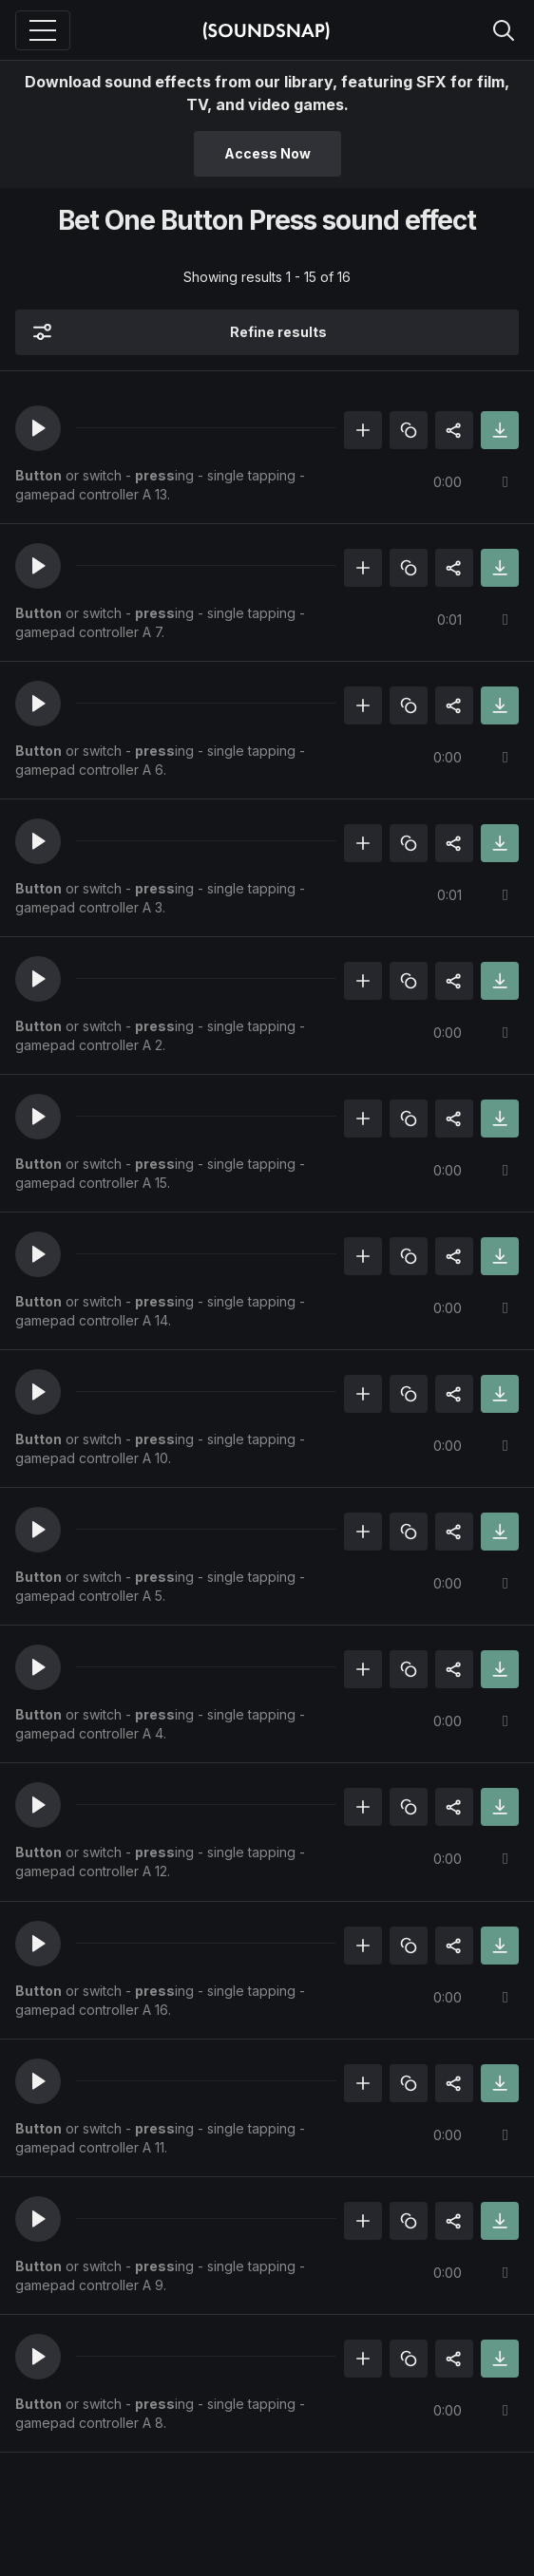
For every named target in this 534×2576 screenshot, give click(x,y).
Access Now (267, 153)
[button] (38, 428)
